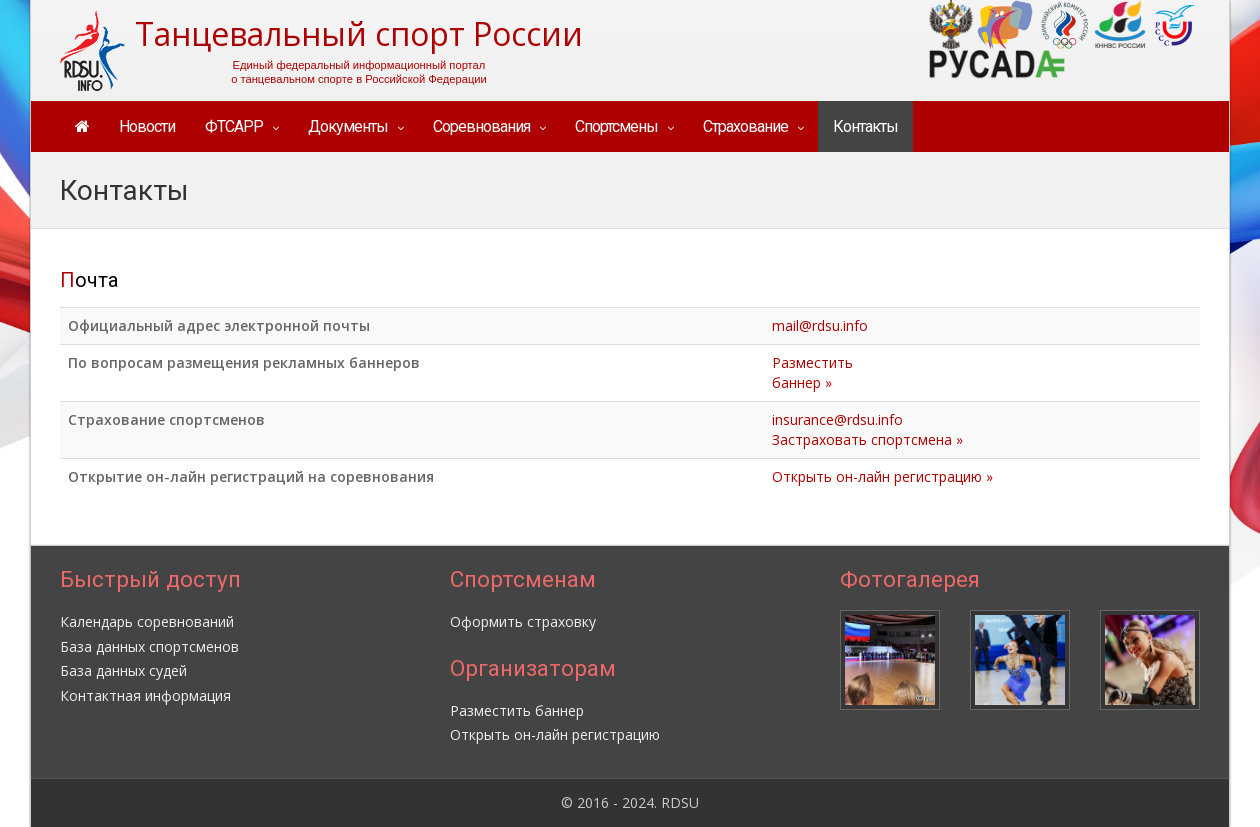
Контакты (865, 126)
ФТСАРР (234, 126)
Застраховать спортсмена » (867, 439)
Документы (348, 126)
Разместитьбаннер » (812, 372)
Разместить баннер (517, 710)
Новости (147, 126)
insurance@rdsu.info (837, 419)
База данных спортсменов (149, 646)
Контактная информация (145, 695)
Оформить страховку (523, 621)
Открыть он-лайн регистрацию (555, 734)
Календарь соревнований (147, 621)
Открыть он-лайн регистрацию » (882, 476)
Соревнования (481, 126)
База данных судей (123, 670)
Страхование (745, 126)
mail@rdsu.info (820, 325)
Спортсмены (616, 126)
